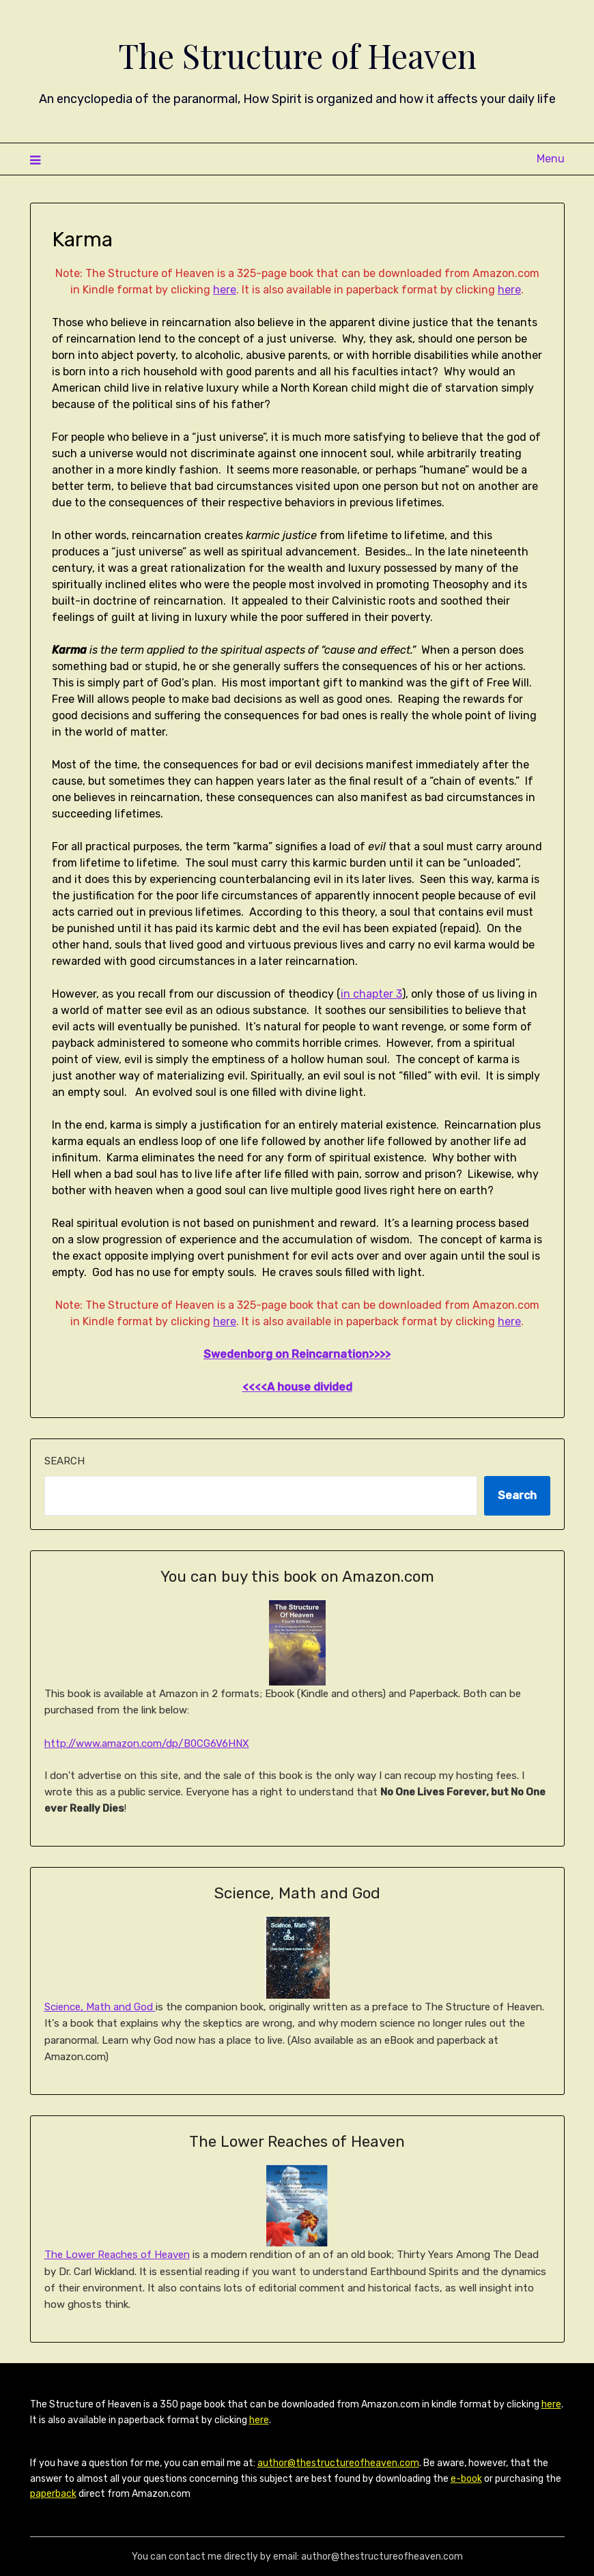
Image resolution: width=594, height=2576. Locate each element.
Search (64, 1461)
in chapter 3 (371, 993)
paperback (53, 2494)
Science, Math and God (100, 2007)
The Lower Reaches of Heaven (117, 2254)
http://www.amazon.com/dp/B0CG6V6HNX (146, 1743)
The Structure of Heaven (297, 55)
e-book (466, 2479)
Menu (551, 158)
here (224, 289)
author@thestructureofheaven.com (338, 2463)
